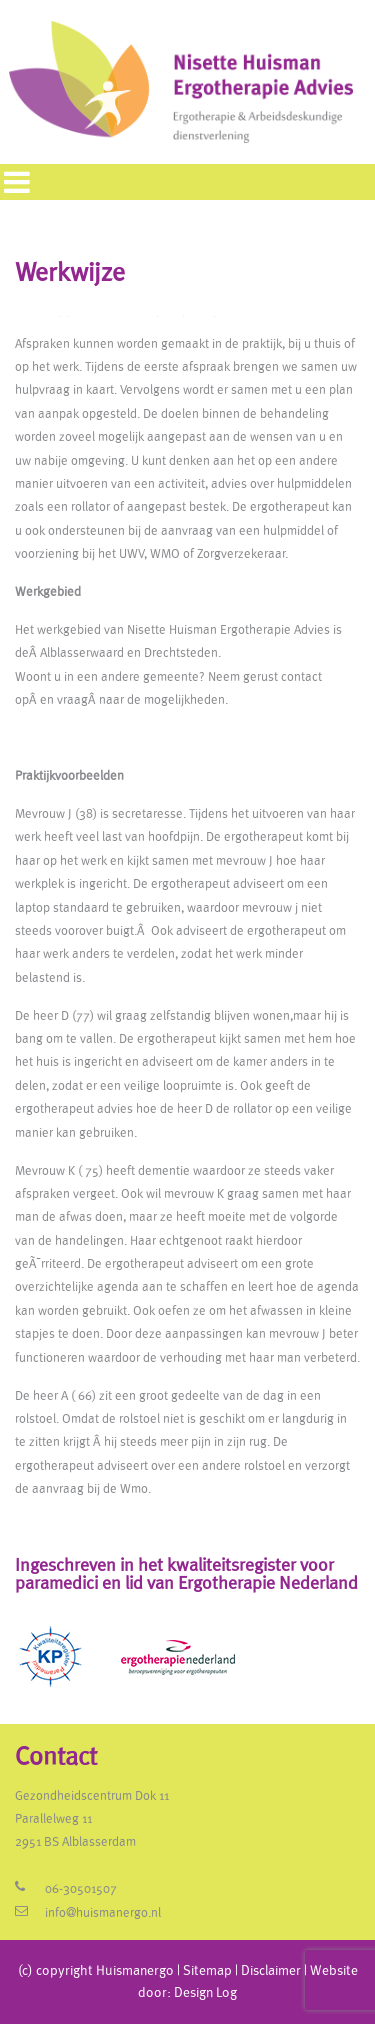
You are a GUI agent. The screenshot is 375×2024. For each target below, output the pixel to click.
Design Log (205, 1993)
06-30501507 (81, 1889)
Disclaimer (271, 1971)
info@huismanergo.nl (103, 1913)
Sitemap (207, 1971)
